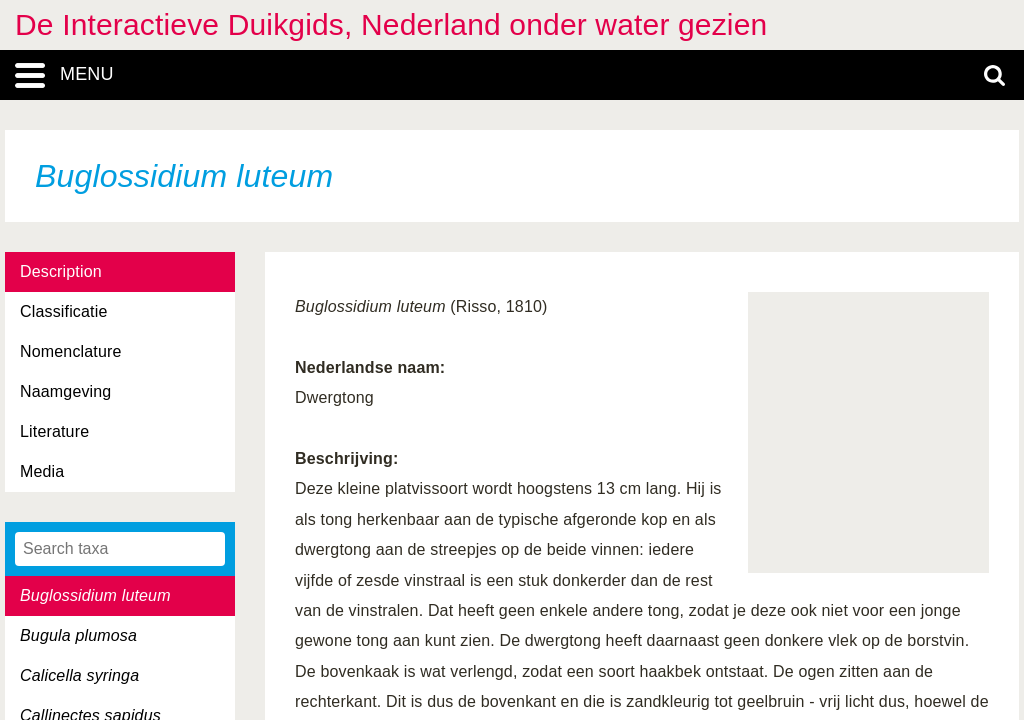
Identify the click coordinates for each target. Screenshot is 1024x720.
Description (61, 271)
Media (42, 471)
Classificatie (63, 311)
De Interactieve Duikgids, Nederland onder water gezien (391, 24)
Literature (54, 431)
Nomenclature (71, 351)
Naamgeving (65, 391)
